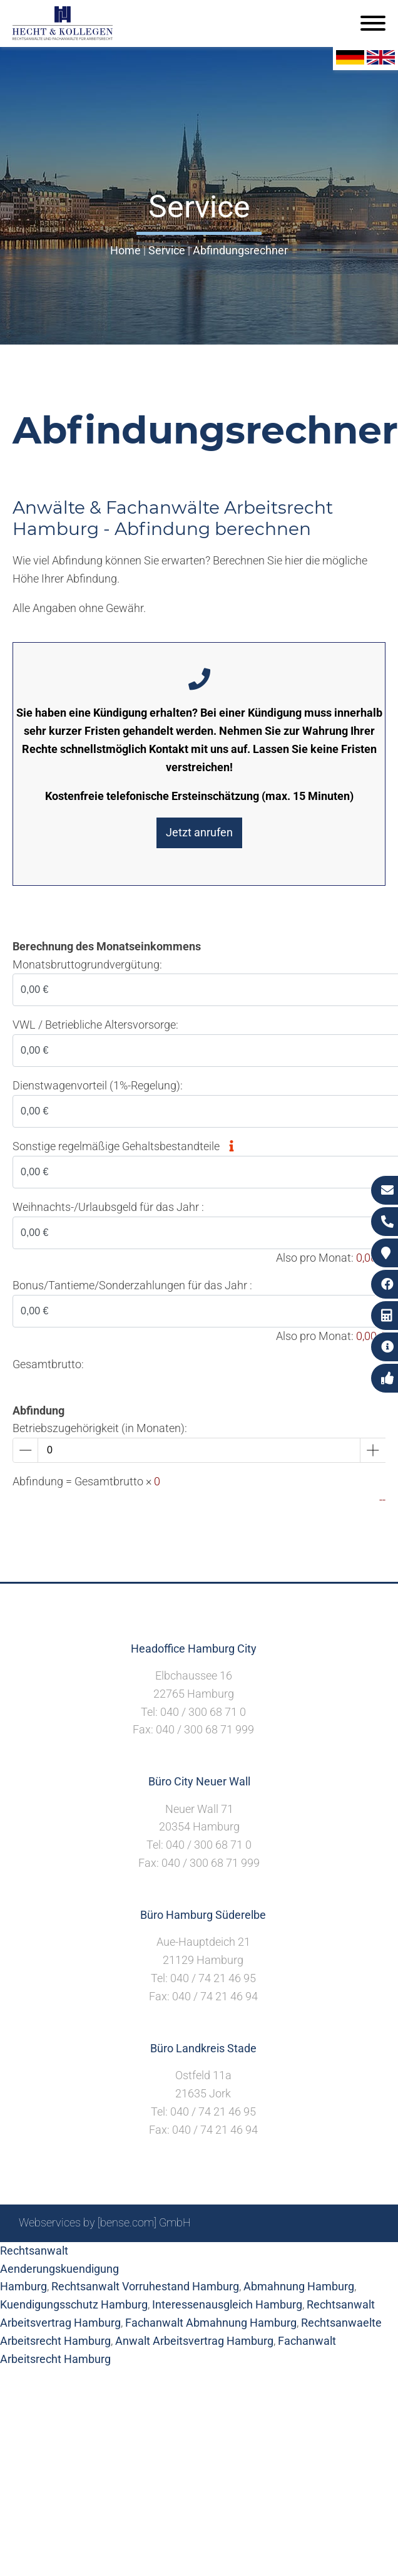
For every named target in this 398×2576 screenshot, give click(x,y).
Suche (183, 2256)
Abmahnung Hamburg (298, 2286)
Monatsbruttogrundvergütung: (87, 964)
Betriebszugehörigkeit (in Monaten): (100, 1428)
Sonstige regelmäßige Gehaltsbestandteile (127, 1146)
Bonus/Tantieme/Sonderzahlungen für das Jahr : (132, 1285)
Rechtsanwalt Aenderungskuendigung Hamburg (59, 2268)
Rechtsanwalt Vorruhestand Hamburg (145, 2286)
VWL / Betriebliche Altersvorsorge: (95, 1024)
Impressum (235, 2256)
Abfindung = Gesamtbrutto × (86, 1481)
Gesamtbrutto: (48, 1364)
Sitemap (140, 2256)
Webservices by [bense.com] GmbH (105, 2222)
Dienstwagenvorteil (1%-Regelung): (98, 1085)
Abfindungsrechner (240, 250)
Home (125, 250)
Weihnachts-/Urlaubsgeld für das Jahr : (108, 1206)
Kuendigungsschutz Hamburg (74, 2304)
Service (166, 250)
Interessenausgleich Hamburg (227, 2304)
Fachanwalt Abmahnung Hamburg (211, 2322)
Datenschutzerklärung (324, 2256)
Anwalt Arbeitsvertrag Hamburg (194, 2340)
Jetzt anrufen (199, 832)
